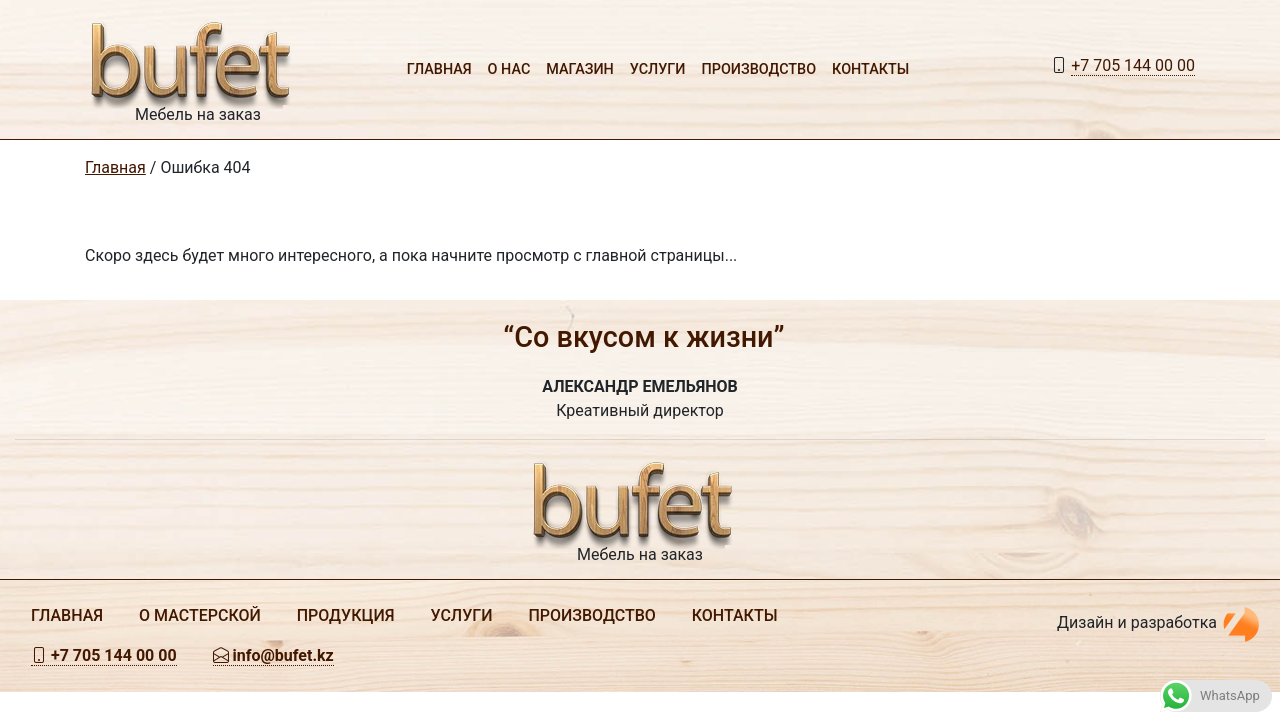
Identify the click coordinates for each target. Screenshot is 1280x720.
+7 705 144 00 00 (1133, 65)
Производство (759, 69)
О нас (509, 69)
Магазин (580, 69)
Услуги (658, 69)
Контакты (870, 69)
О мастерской (200, 615)
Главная (439, 69)
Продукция (346, 615)
